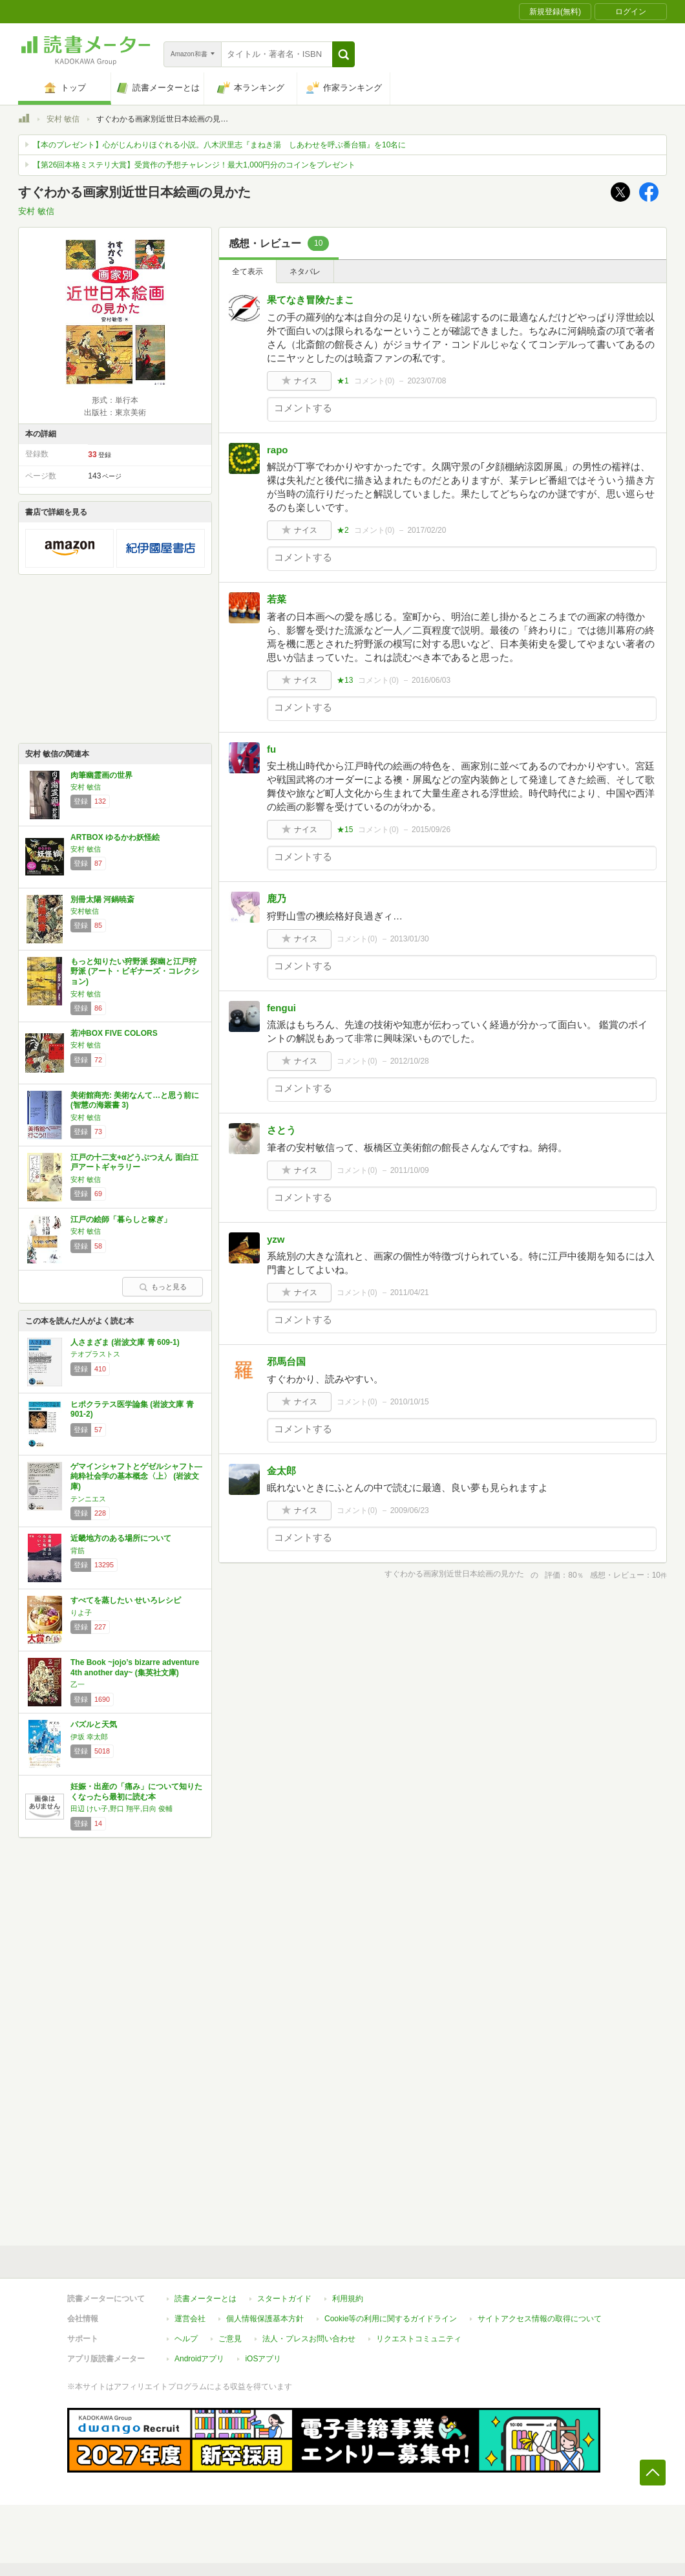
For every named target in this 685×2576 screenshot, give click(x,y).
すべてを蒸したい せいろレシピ (125, 1600)
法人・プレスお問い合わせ (308, 2339)
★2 (343, 530)
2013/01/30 (409, 939)
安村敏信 (84, 911)
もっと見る (163, 1286)
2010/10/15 (409, 1402)
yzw (276, 1239)
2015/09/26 (431, 829)
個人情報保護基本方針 (265, 2319)
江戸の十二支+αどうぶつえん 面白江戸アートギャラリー (134, 1162)
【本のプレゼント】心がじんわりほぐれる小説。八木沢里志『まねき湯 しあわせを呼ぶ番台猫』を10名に (219, 144)
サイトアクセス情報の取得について (540, 2319)
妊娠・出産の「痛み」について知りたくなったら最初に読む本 (136, 1791)
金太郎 (281, 1470)
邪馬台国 (286, 1361)
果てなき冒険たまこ (310, 299)
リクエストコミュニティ (418, 2339)
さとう (281, 1129)
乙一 (77, 1684)
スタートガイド (284, 2298)
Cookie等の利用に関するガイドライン (390, 2319)
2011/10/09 (409, 1170)
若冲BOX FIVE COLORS (114, 1033)
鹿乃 (276, 898)
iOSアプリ (263, 2359)
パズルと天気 (93, 1724)
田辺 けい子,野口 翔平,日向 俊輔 (121, 1808)
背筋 (77, 1550)
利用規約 (347, 2298)
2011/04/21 (409, 1292)
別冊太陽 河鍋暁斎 (102, 899)
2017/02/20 (426, 530)
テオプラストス (95, 1354)
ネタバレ (305, 271)
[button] (343, 54)
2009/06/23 (409, 1510)
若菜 (276, 599)
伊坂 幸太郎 (89, 1737)
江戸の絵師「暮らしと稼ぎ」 (120, 1219)
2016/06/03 (431, 680)
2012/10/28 (409, 1061)
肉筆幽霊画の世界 (101, 775)
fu (271, 749)
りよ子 (81, 1612)
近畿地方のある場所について (120, 1538)
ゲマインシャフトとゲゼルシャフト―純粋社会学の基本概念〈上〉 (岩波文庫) (136, 1476)
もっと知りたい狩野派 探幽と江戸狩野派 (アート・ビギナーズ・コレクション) (134, 971)
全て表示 (247, 271)
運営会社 (190, 2319)
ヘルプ (186, 2339)
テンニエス (88, 1499)
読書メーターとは (205, 2298)
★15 (345, 829)
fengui (281, 1007)
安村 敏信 (63, 118)
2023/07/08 (426, 381)
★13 (345, 680)
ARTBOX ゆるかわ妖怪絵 (115, 837)
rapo (277, 449)
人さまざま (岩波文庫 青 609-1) (125, 1342)
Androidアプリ (199, 2359)
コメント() (374, 381)
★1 (343, 380)
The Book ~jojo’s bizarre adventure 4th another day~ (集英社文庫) (134, 1667)
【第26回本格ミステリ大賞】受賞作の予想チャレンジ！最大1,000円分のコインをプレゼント (194, 164)
